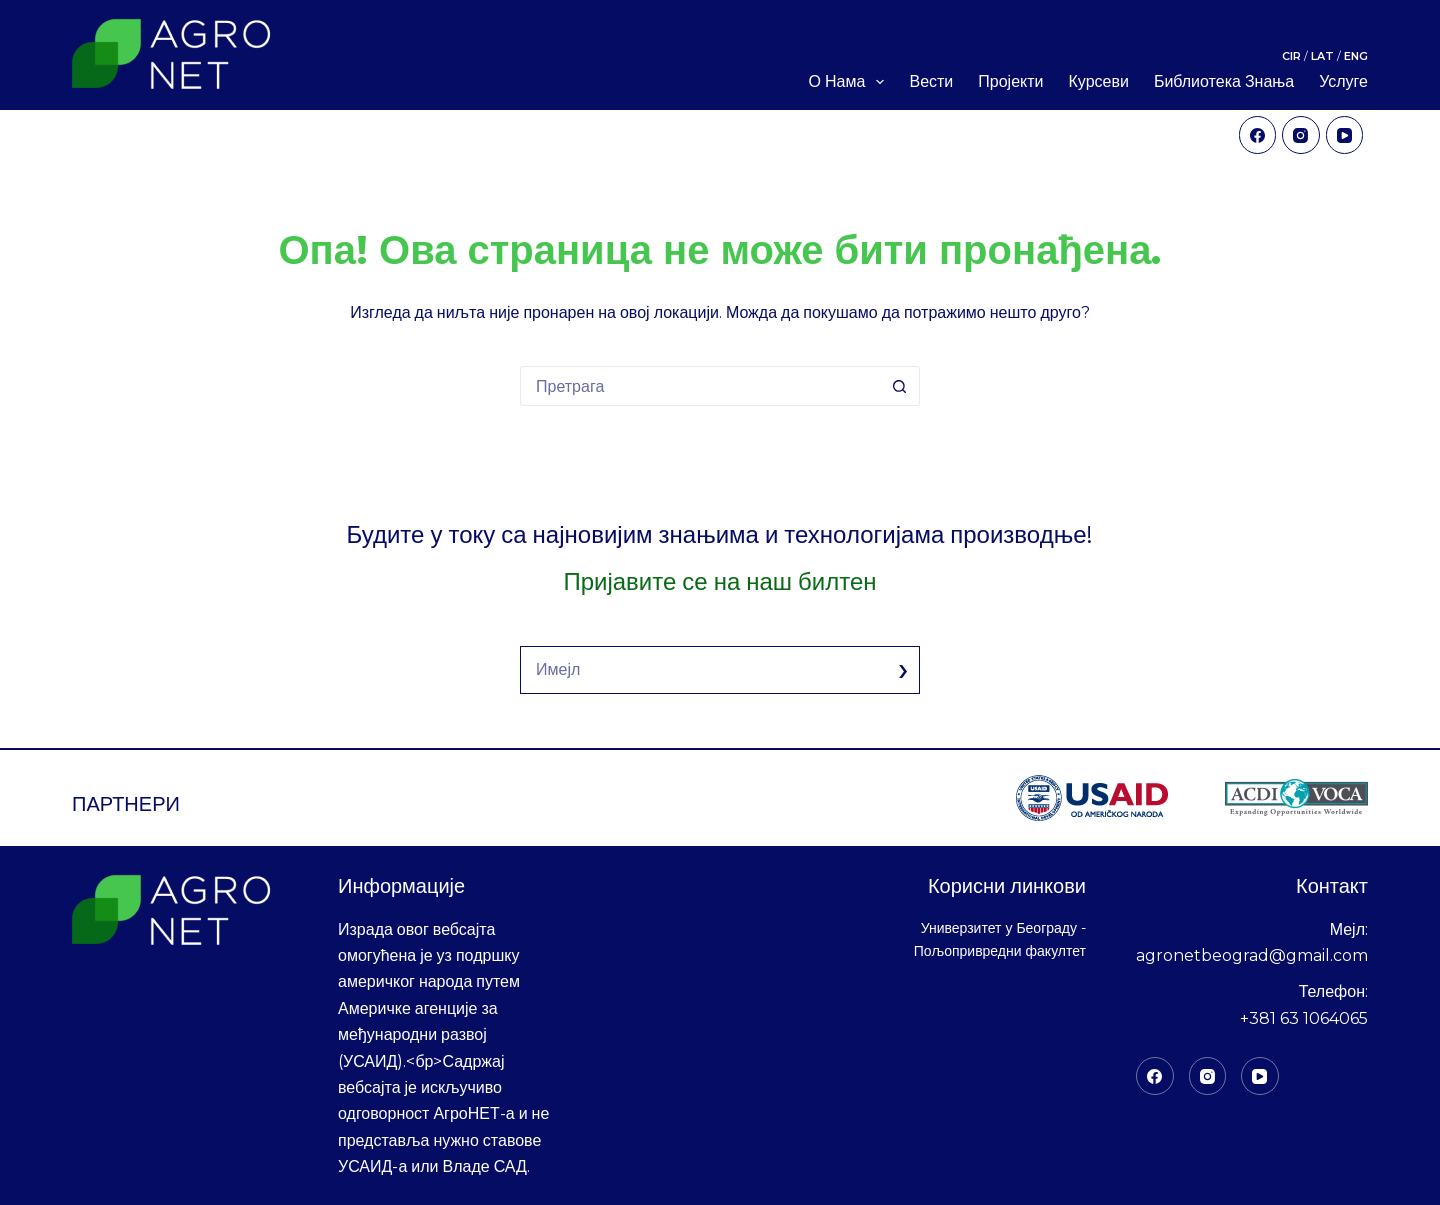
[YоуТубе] (1260, 1076)
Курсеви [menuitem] (1099, 81)
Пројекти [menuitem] (1010, 81)
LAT (1324, 54)
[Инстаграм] (1208, 1076)
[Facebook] (1258, 135)
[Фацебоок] (1155, 1076)
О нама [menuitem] (850, 82)
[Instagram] (1301, 135)
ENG (1356, 54)
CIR (1293, 54)
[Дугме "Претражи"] (900, 386)
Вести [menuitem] (931, 81)
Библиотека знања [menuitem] (1224, 81)
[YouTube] (1345, 135)
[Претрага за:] (700, 386)
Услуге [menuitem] (1343, 81)
